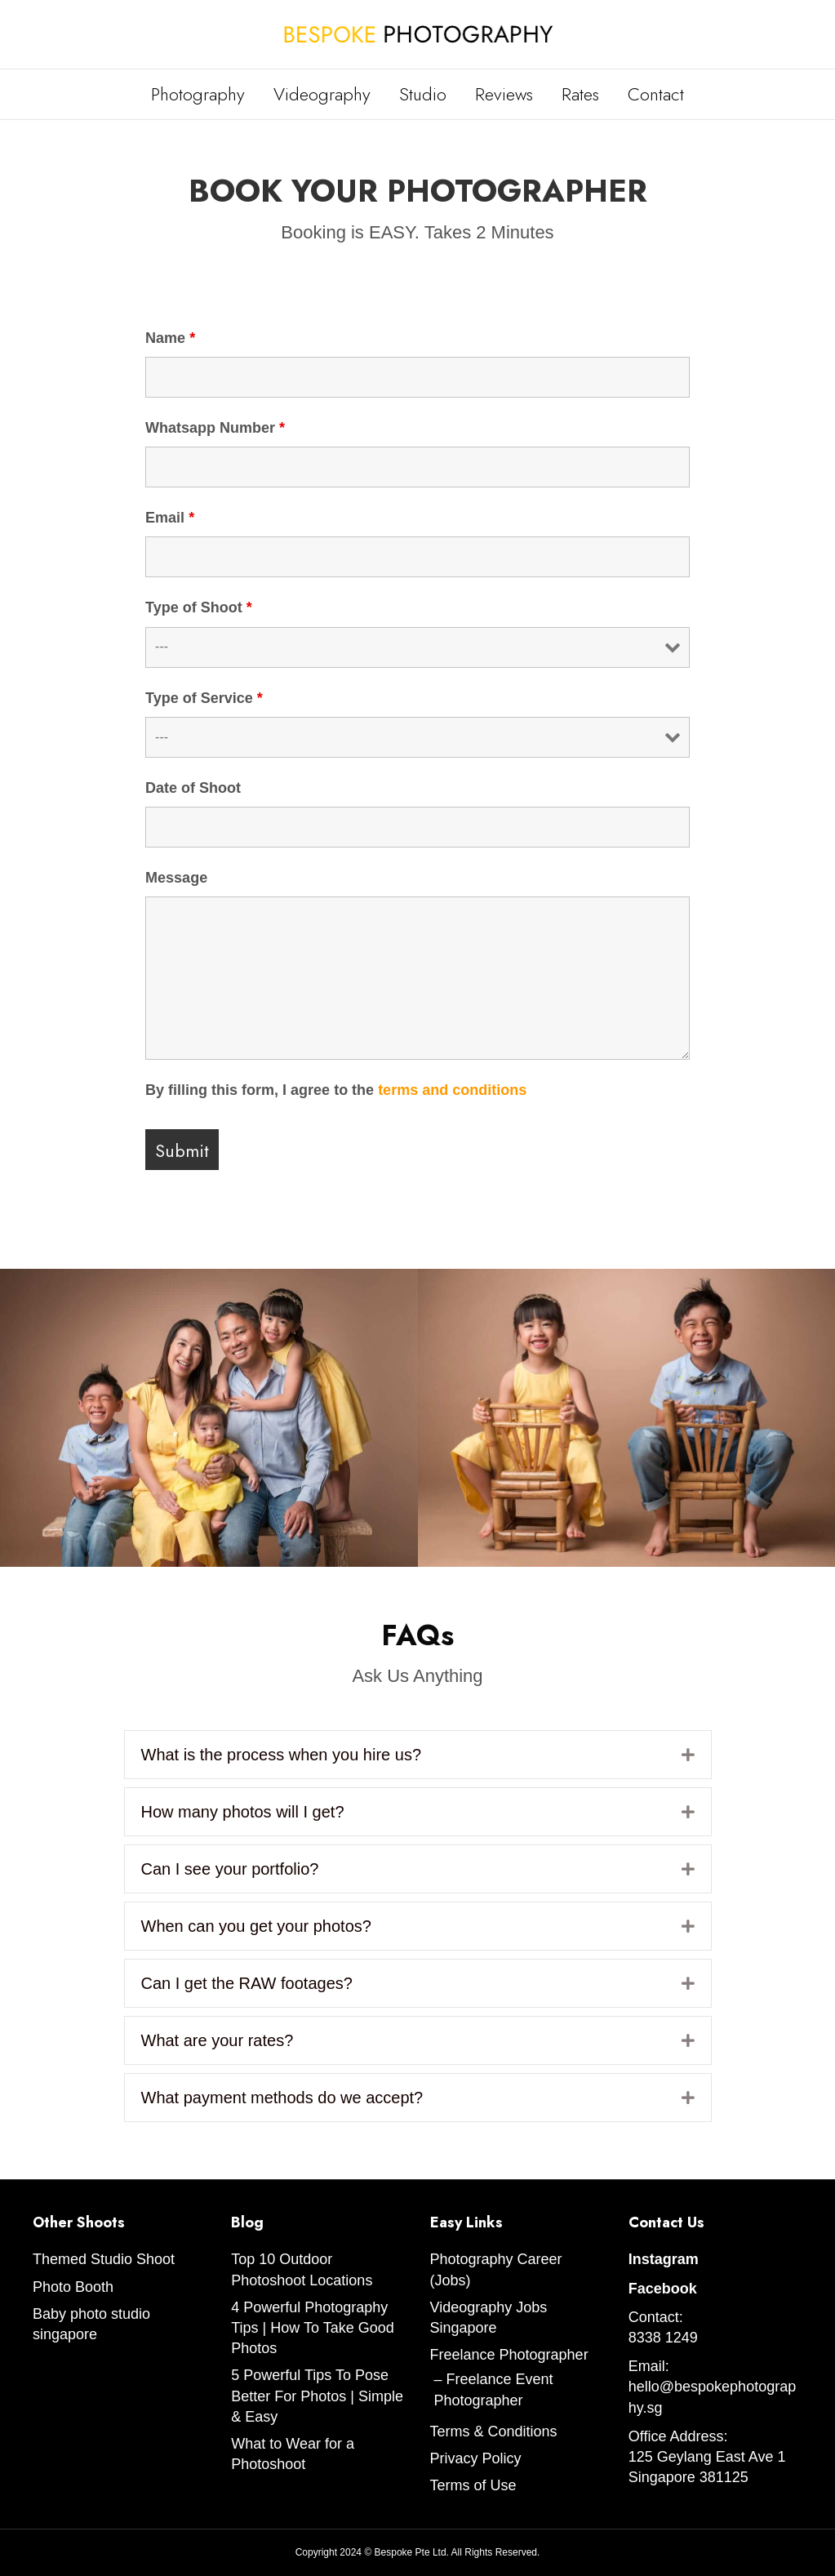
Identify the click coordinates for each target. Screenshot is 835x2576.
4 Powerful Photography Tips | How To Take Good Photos (312, 2327)
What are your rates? (217, 2040)
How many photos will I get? (242, 1812)
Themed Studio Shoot (104, 2259)
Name (170, 338)
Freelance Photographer (509, 2355)
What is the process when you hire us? (281, 1755)
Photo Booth (73, 2287)
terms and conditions (452, 1090)
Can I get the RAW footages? (247, 1983)
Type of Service (204, 698)
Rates (580, 94)
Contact (656, 94)
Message (176, 878)
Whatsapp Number (215, 428)
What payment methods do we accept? (282, 2098)
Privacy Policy (476, 2458)
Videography (322, 94)
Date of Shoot (193, 788)
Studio (422, 94)
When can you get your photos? (256, 1926)
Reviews (504, 94)
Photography (198, 94)
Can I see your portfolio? (230, 1869)
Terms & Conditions (493, 2431)
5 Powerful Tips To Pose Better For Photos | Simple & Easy (317, 2395)
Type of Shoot (198, 607)
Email (169, 517)
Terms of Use (473, 2485)
